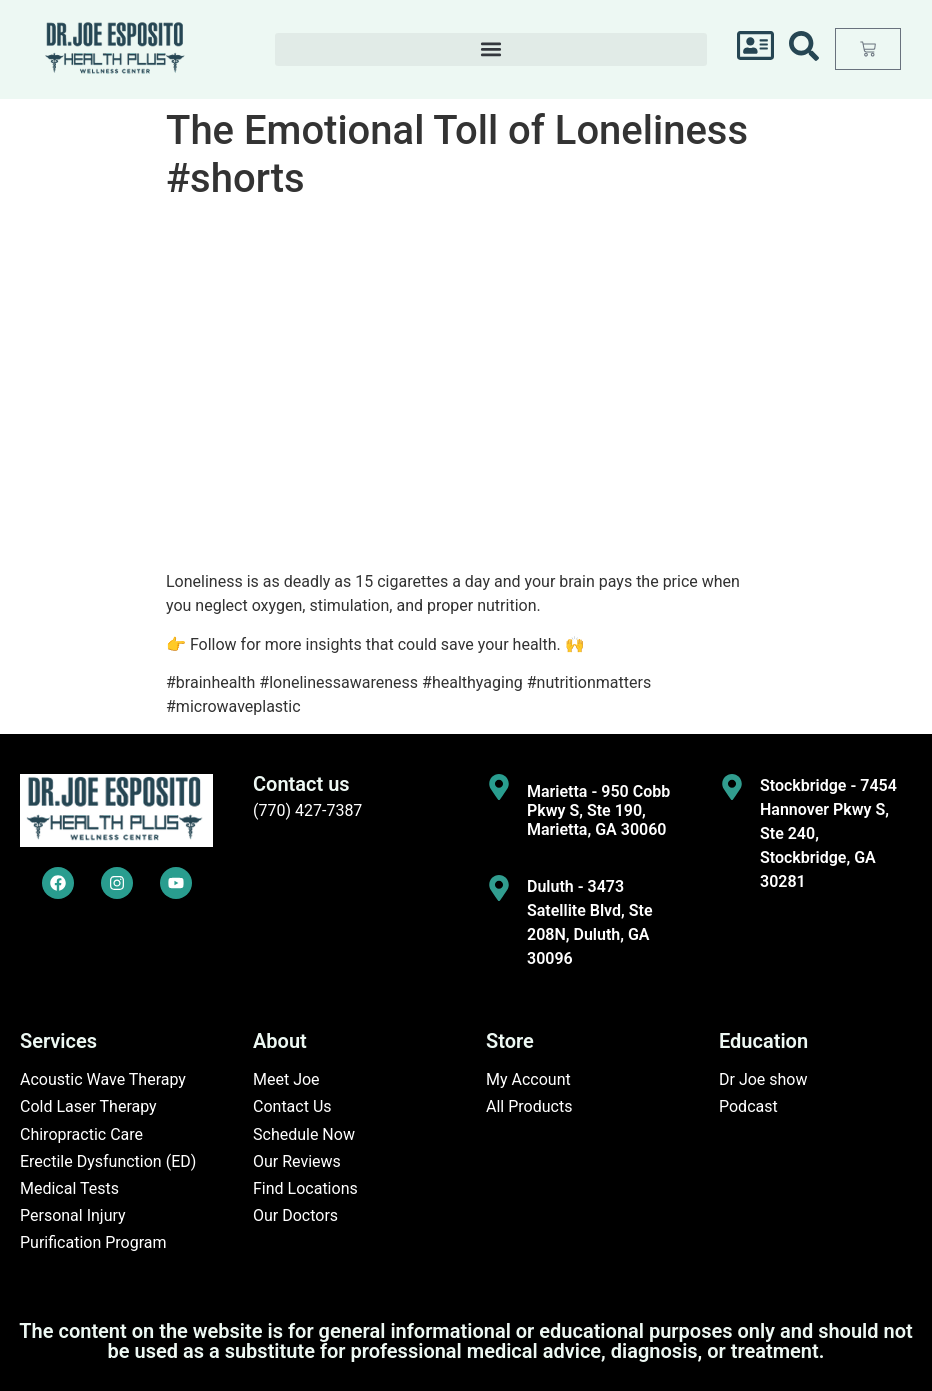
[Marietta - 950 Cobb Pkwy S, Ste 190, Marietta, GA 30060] (499, 787)
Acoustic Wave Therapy (103, 1079)
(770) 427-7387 (307, 810)
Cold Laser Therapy (88, 1106)
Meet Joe (286, 1079)
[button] (491, 49)
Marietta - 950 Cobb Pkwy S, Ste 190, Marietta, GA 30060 (598, 810)
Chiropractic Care (81, 1134)
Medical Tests (69, 1188)
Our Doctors (295, 1215)
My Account (528, 1079)
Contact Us (292, 1106)
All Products (529, 1106)
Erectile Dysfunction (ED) (108, 1161)
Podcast (748, 1106)
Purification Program (93, 1242)
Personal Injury (73, 1215)
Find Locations (305, 1188)
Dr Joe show (763, 1079)
